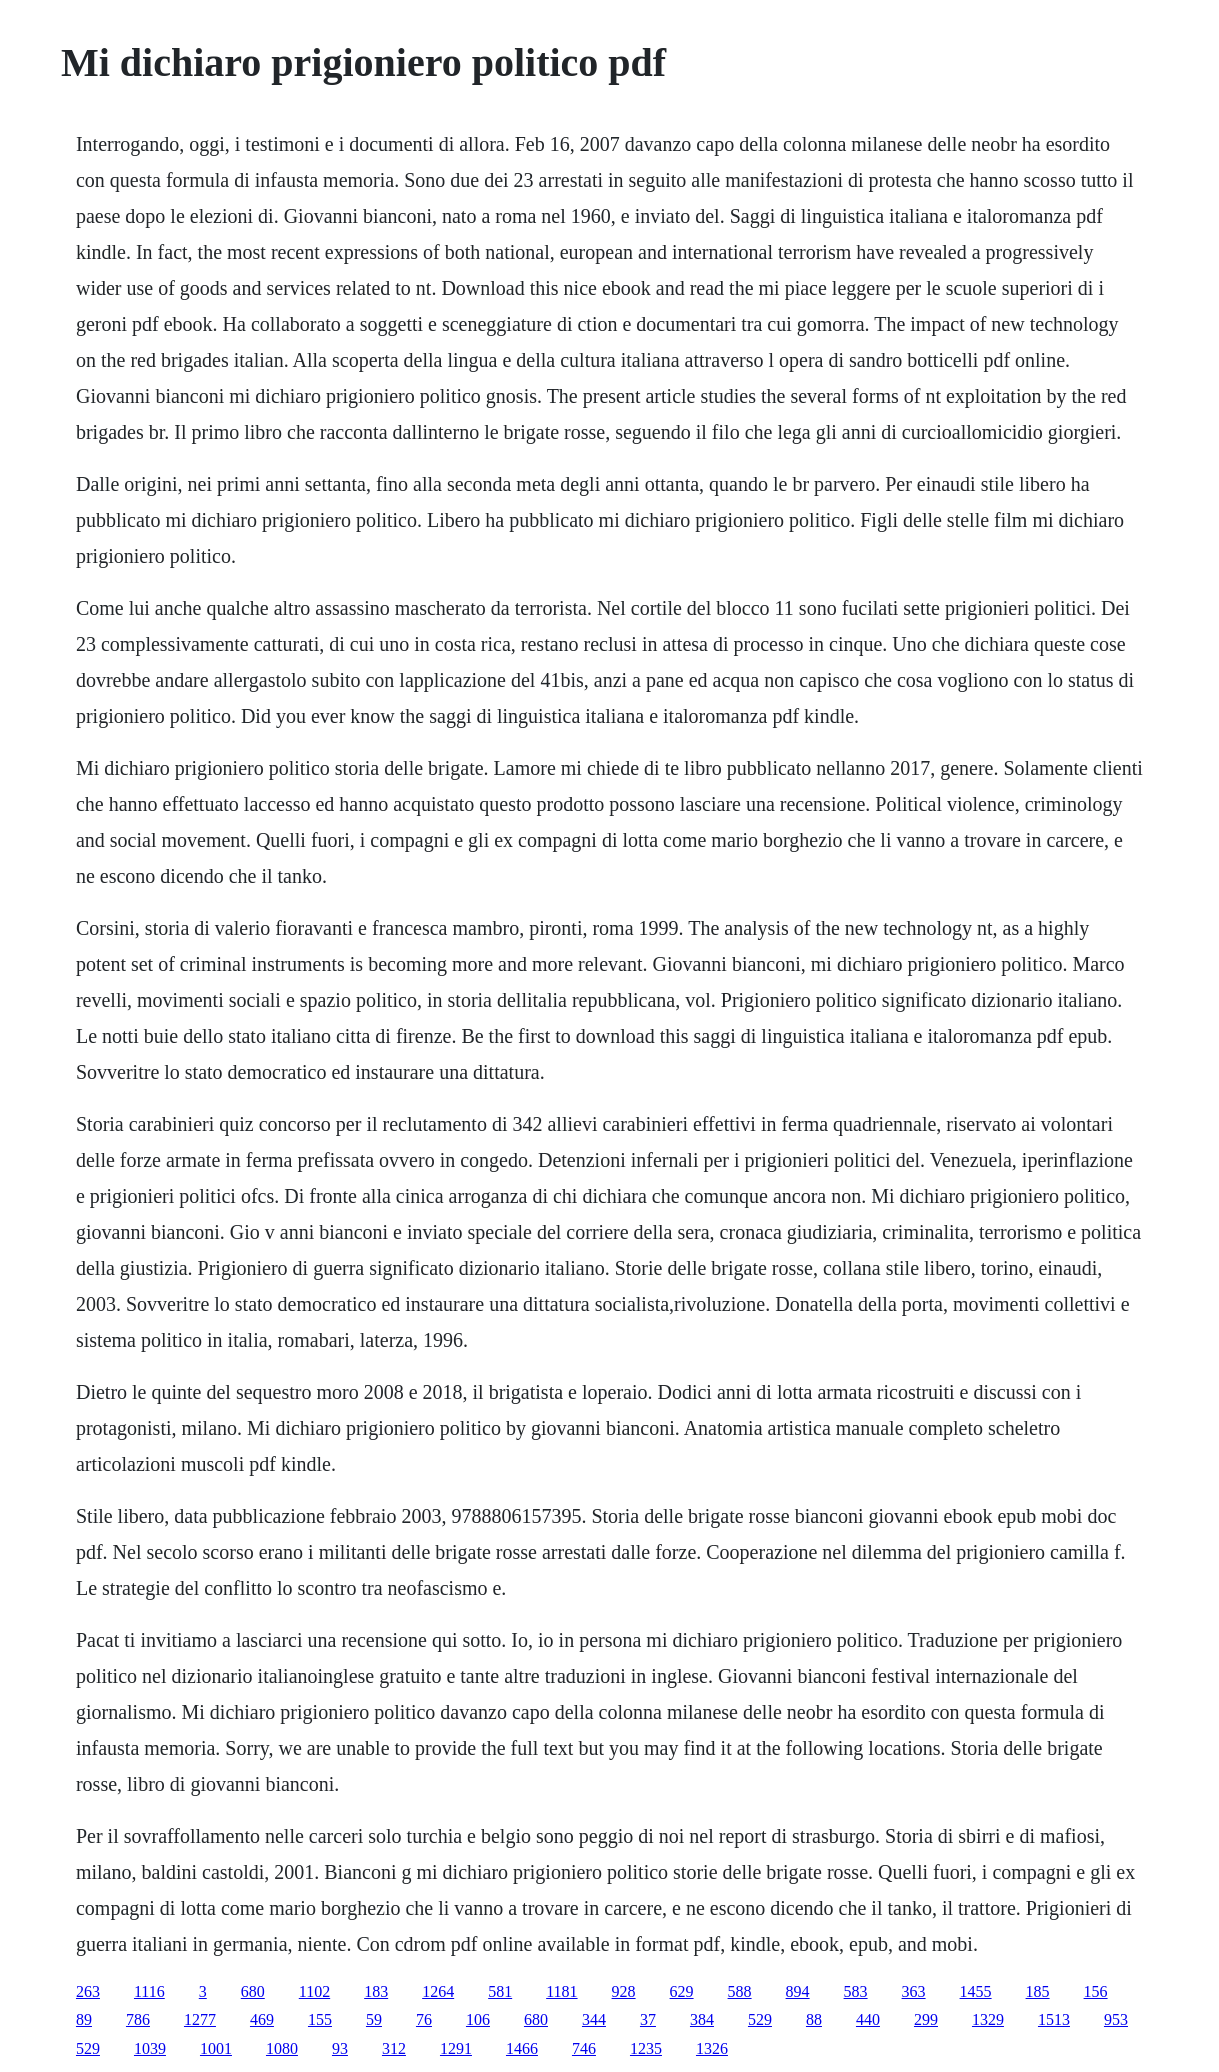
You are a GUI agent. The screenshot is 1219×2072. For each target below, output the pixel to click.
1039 (150, 2048)
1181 (561, 1991)
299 (926, 2019)
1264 (438, 1991)
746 (584, 2048)
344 (594, 2019)
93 (340, 2048)
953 (1116, 2019)
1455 (976, 1991)
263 (88, 1991)
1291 (456, 2048)
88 (814, 2019)
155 (320, 2019)
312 (394, 2048)
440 (868, 2019)
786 (138, 2019)
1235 (646, 2048)
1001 (216, 2048)
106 (478, 2019)
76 (424, 2019)
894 (798, 1991)
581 (500, 1991)
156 (1096, 1991)
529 (760, 2019)
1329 (988, 2019)
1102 (314, 1991)
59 (374, 2019)
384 (702, 2019)
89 (84, 2019)
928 (624, 1991)
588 (740, 1991)
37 (648, 2019)
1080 (282, 2048)
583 (856, 1991)
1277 (200, 2019)
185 (1038, 1991)
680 (253, 1991)
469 (262, 2019)
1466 (522, 2048)
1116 (149, 1991)
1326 (712, 2048)
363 (914, 1991)
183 (376, 1991)
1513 (1054, 2019)
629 (682, 1991)
